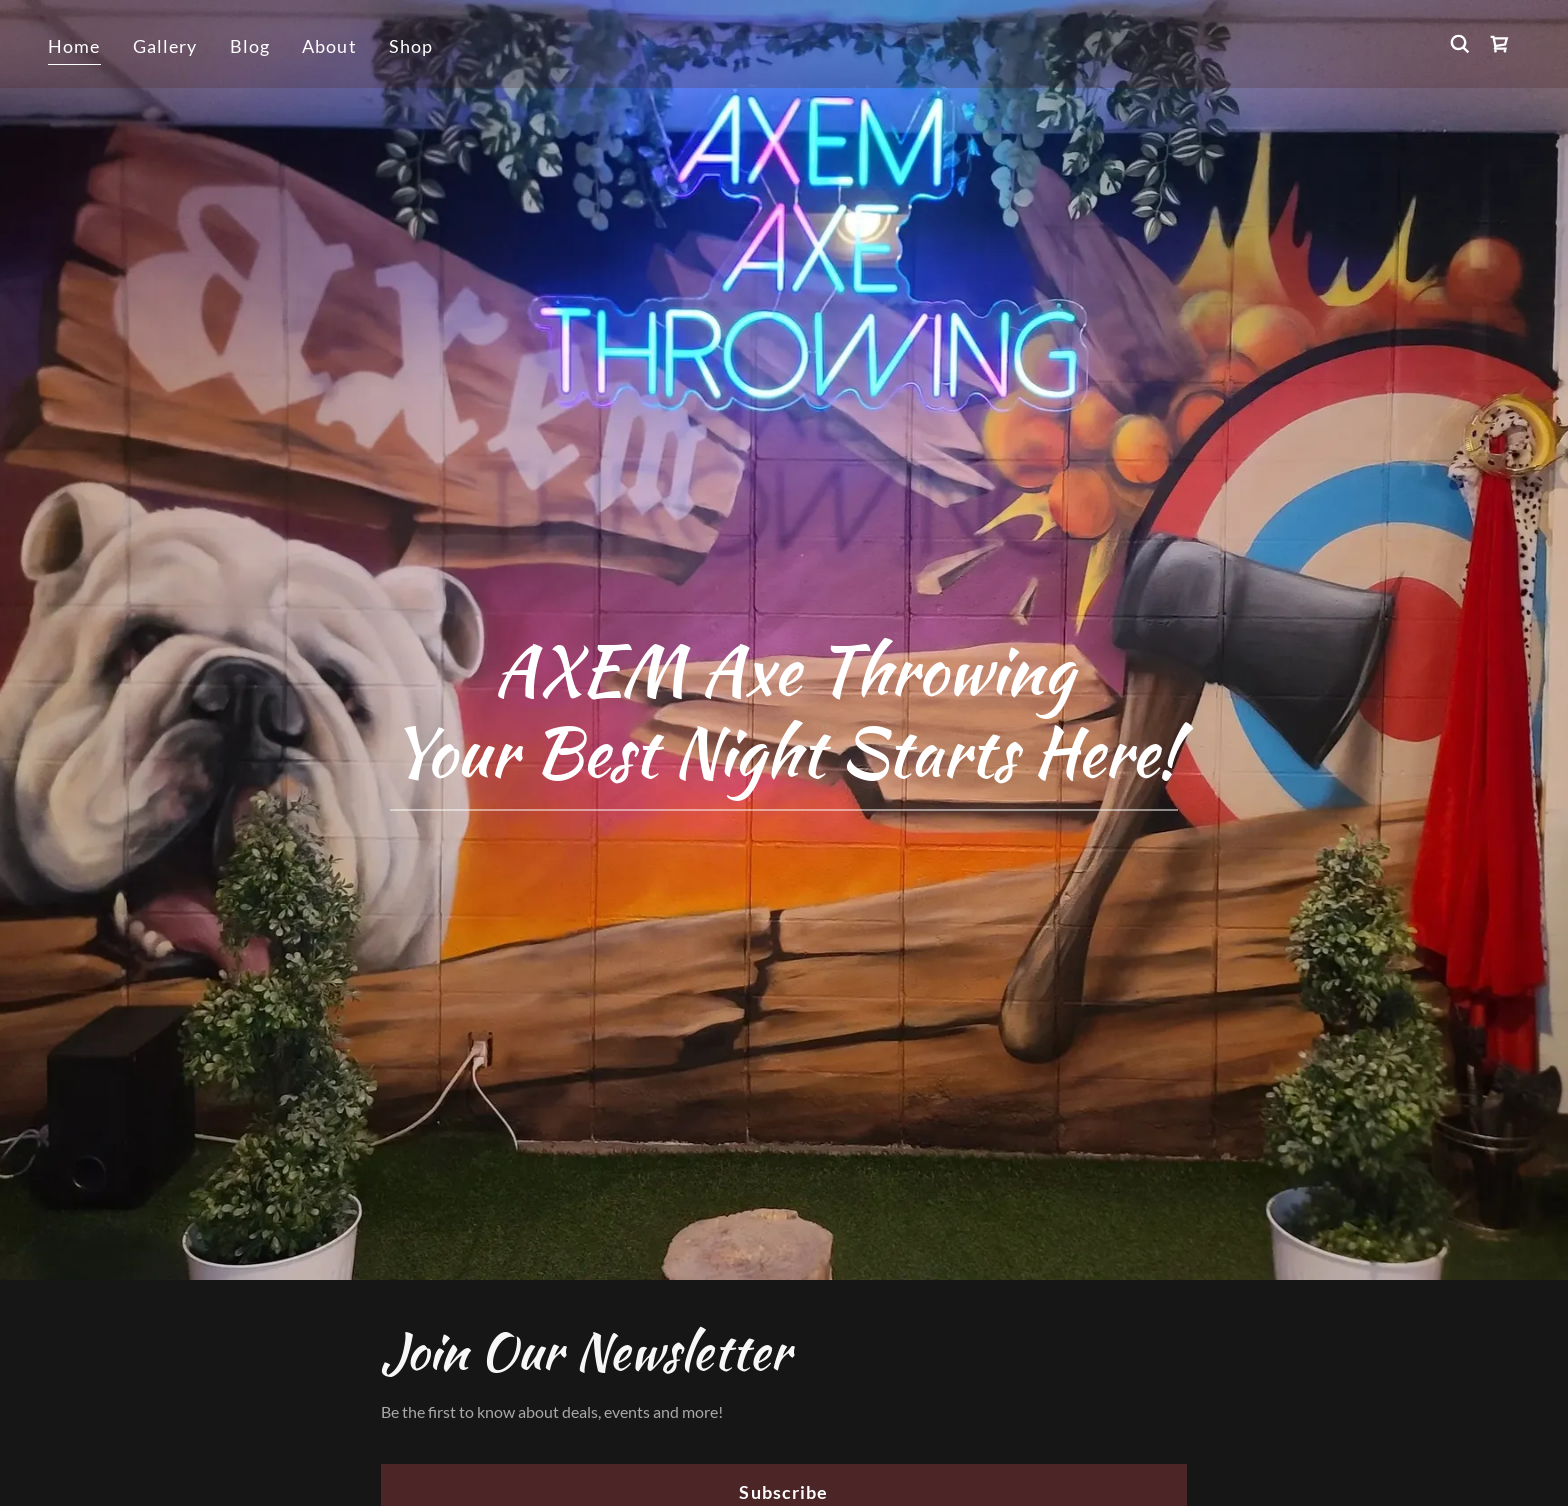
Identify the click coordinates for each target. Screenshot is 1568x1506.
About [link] (329, 46)
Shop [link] (411, 46)
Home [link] (74, 46)
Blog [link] (250, 46)
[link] (1500, 44)
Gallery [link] (165, 46)
